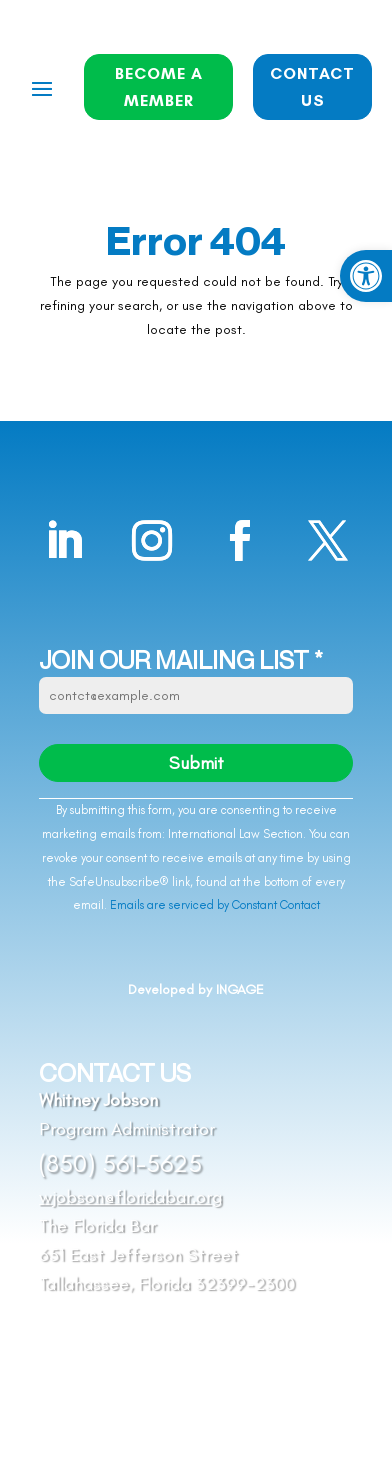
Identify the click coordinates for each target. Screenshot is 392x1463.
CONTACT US (312, 87)
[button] (366, 276)
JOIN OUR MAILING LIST (181, 661)
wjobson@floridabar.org (130, 1197)
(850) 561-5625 (120, 1163)
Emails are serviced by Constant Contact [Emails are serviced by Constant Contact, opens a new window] (215, 905)
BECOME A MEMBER (159, 87)
